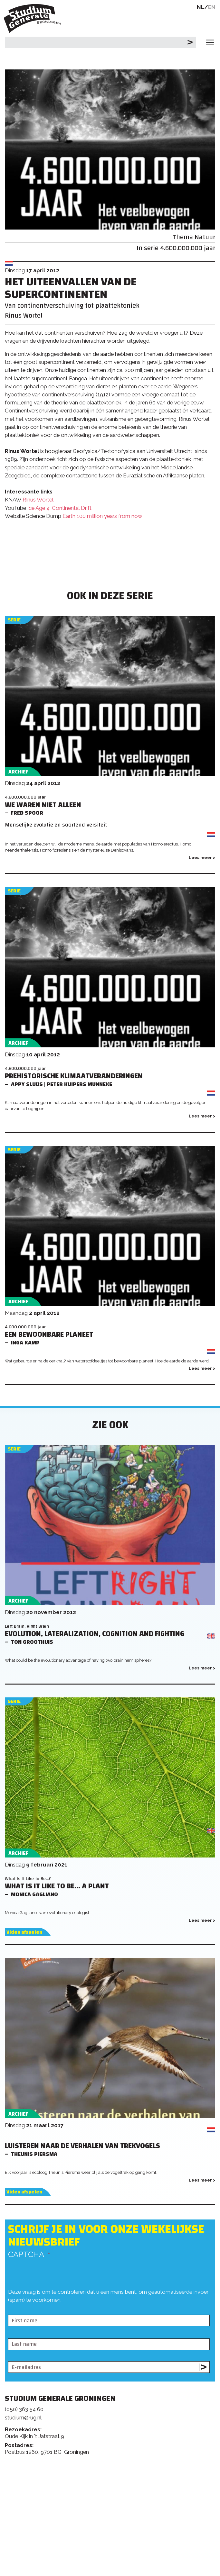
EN (211, 7)
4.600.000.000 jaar (187, 248)
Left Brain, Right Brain (27, 1626)
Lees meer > (202, 857)
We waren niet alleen (43, 805)
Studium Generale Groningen (33, 18)
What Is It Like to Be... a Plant (57, 1886)
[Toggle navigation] (210, 42)
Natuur (205, 237)
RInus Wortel (38, 499)
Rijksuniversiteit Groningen (29, 2544)
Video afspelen (24, 1932)
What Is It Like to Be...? (28, 1878)
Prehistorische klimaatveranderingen (74, 1076)
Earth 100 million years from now (102, 516)
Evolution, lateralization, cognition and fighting (94, 1634)
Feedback (112, 2489)
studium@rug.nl (23, 2417)
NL (200, 7)
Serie (14, 620)
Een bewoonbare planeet (49, 1334)
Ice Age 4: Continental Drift (59, 508)
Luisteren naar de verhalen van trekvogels (82, 2146)
